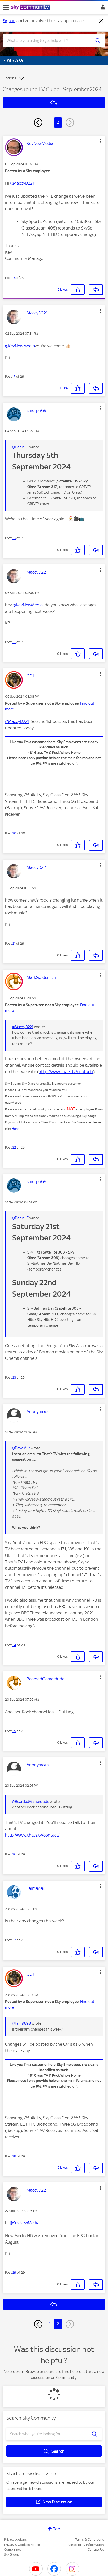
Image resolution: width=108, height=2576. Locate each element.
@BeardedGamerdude (30, 1801)
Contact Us (96, 2549)
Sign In (101, 8)
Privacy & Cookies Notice (22, 2545)
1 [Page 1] (50, 122)
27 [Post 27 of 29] (14, 1940)
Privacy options (15, 2540)
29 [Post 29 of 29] (14, 2272)
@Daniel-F (20, 447)
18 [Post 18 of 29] (14, 538)
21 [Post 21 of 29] (13, 943)
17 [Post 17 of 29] (13, 376)
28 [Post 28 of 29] (14, 2156)
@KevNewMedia (20, 345)
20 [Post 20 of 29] (14, 833)
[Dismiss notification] (101, 21)
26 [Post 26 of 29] (14, 1854)
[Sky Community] (31, 7)
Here (15, 1129)
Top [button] (56, 2528)
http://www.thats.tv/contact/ (66, 1071)
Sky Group (11, 2554)
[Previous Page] (38, 122)
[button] (100, 141)
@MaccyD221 (22, 183)
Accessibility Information (86, 2545)
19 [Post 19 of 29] (14, 642)
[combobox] (49, 40)
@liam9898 (21, 2023)
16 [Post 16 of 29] (14, 278)
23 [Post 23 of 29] (14, 1377)
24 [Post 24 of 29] (14, 1645)
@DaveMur (21, 1448)
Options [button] (9, 78)
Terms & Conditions (89, 2540)
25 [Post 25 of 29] (14, 1731)
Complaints (12, 2549)
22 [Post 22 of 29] (14, 1147)
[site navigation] (6, 7)
